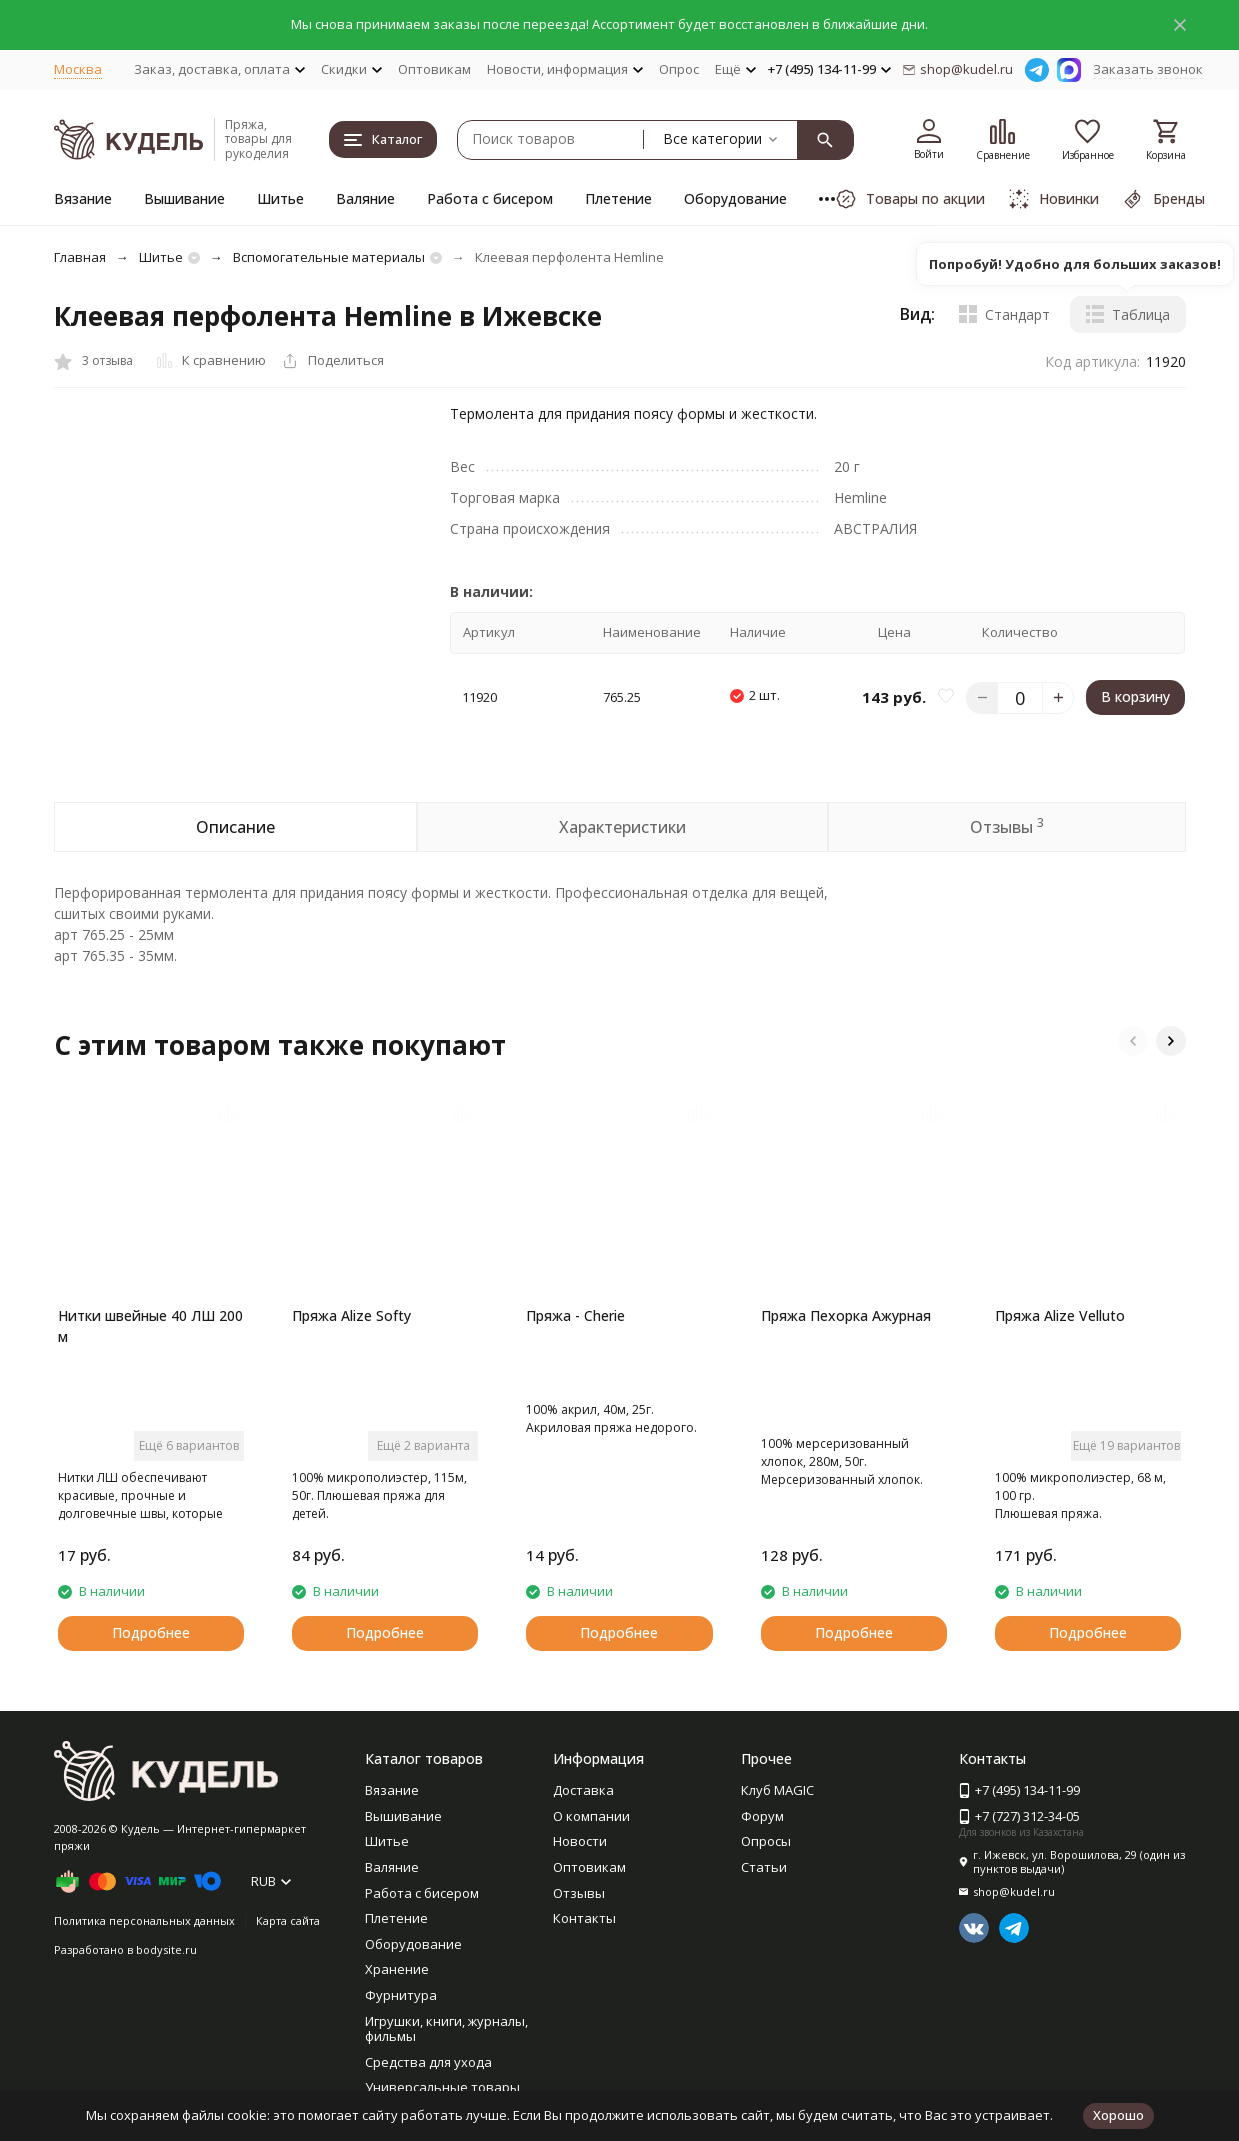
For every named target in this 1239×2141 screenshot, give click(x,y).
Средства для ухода (428, 2062)
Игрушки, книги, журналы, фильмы (446, 2029)
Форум (762, 1816)
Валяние (365, 198)
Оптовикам (434, 69)
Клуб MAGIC (777, 1790)
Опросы (766, 1841)
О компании (591, 1816)
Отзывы (579, 1893)
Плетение (618, 198)
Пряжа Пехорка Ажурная (846, 1315)
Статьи (764, 1867)
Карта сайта (288, 1920)
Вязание (83, 198)
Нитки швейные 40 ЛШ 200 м (150, 1326)
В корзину (1135, 696)
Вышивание (184, 198)
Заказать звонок (1148, 69)
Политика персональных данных (144, 1920)
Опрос (679, 69)
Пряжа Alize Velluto (1060, 1315)
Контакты (584, 1918)
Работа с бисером (490, 198)
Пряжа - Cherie (575, 1315)
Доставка (583, 1790)
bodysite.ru (166, 1949)
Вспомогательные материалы (329, 257)
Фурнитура (401, 1995)
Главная (80, 257)
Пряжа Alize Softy (351, 1315)
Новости (580, 1841)
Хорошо (1118, 2115)
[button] (1133, 1041)
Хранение (397, 1969)
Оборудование (735, 198)
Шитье (280, 198)
